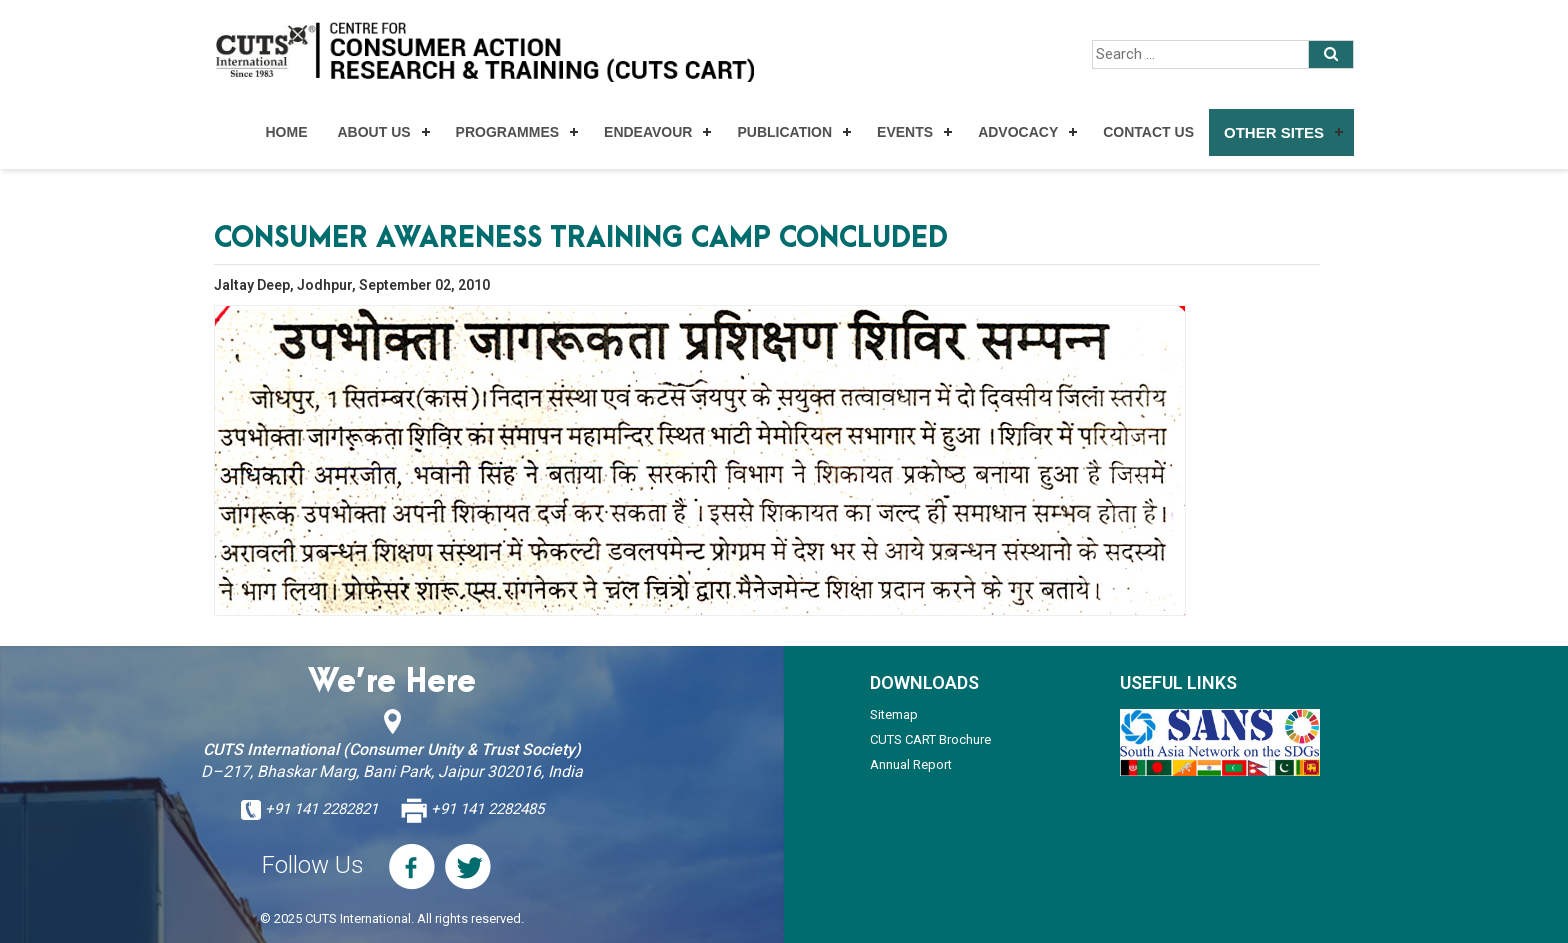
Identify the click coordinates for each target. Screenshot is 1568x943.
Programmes (507, 132)
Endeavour (648, 132)
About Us (373, 132)
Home (286, 132)
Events (905, 132)
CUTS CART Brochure (930, 739)
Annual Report (911, 764)
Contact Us (1148, 132)
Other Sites (1274, 132)
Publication (784, 132)
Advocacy (1018, 132)
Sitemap (894, 714)
